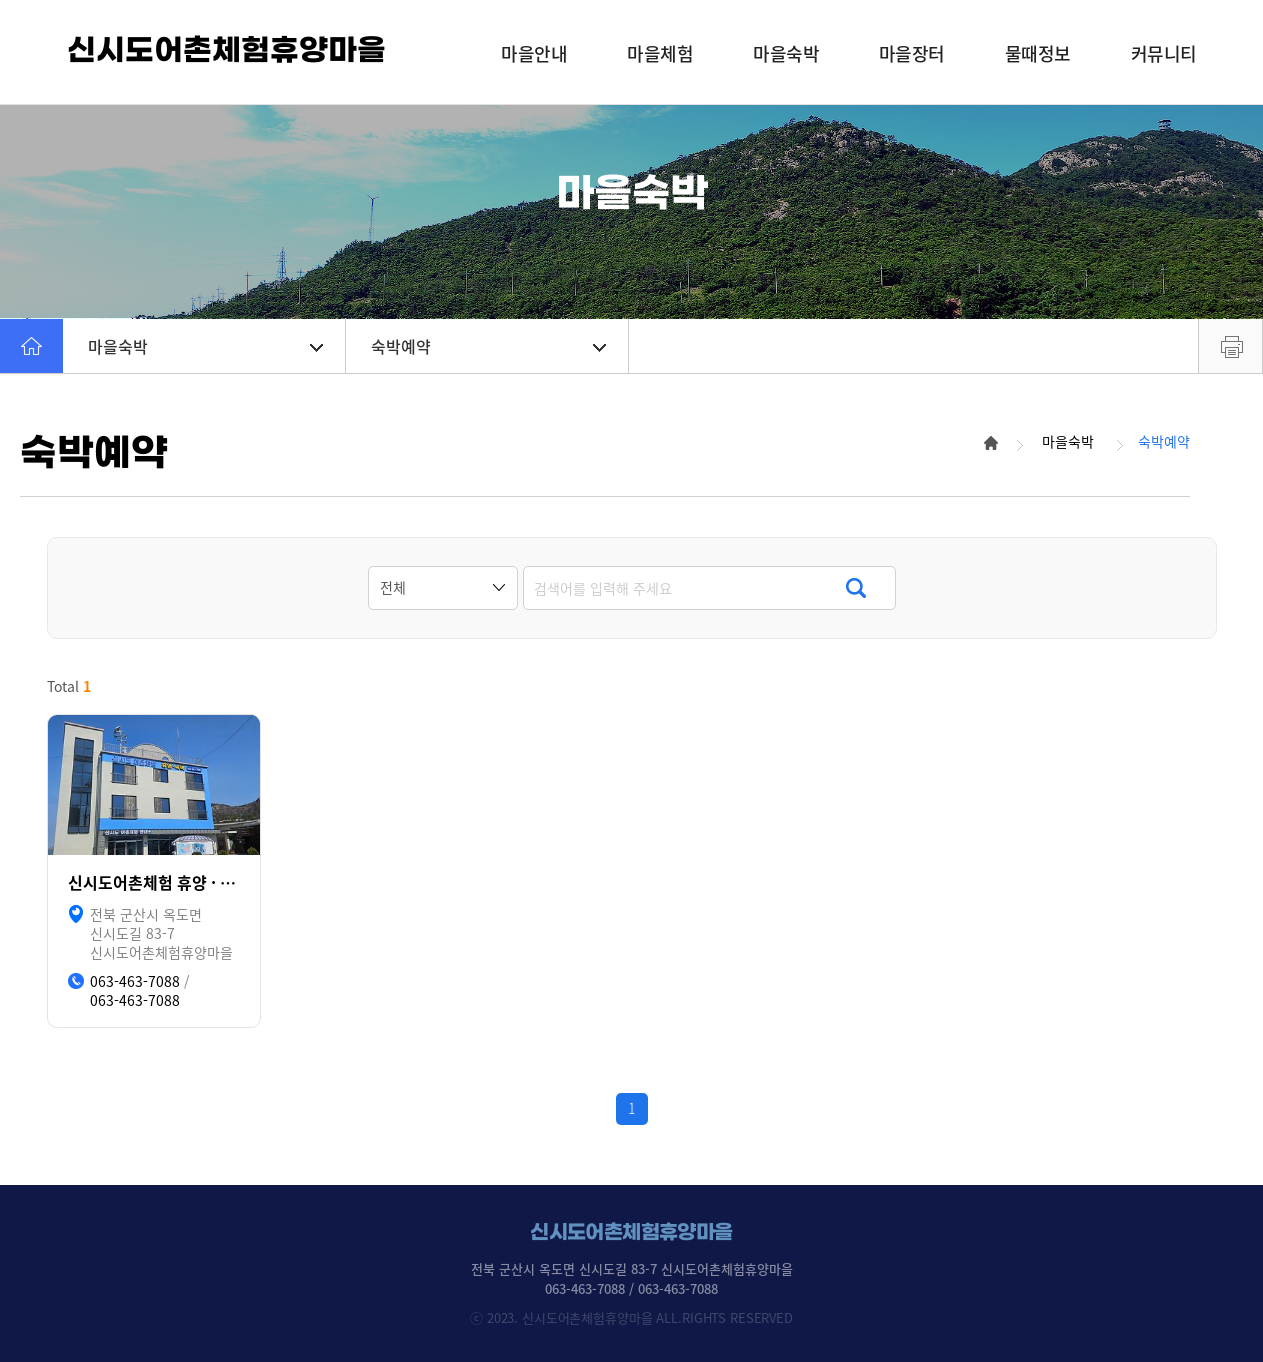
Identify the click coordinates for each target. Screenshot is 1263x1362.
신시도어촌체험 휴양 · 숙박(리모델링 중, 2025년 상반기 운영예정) (154, 882)
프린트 (1230, 346)
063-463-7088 (135, 981)
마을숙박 (205, 346)
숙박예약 (488, 346)
